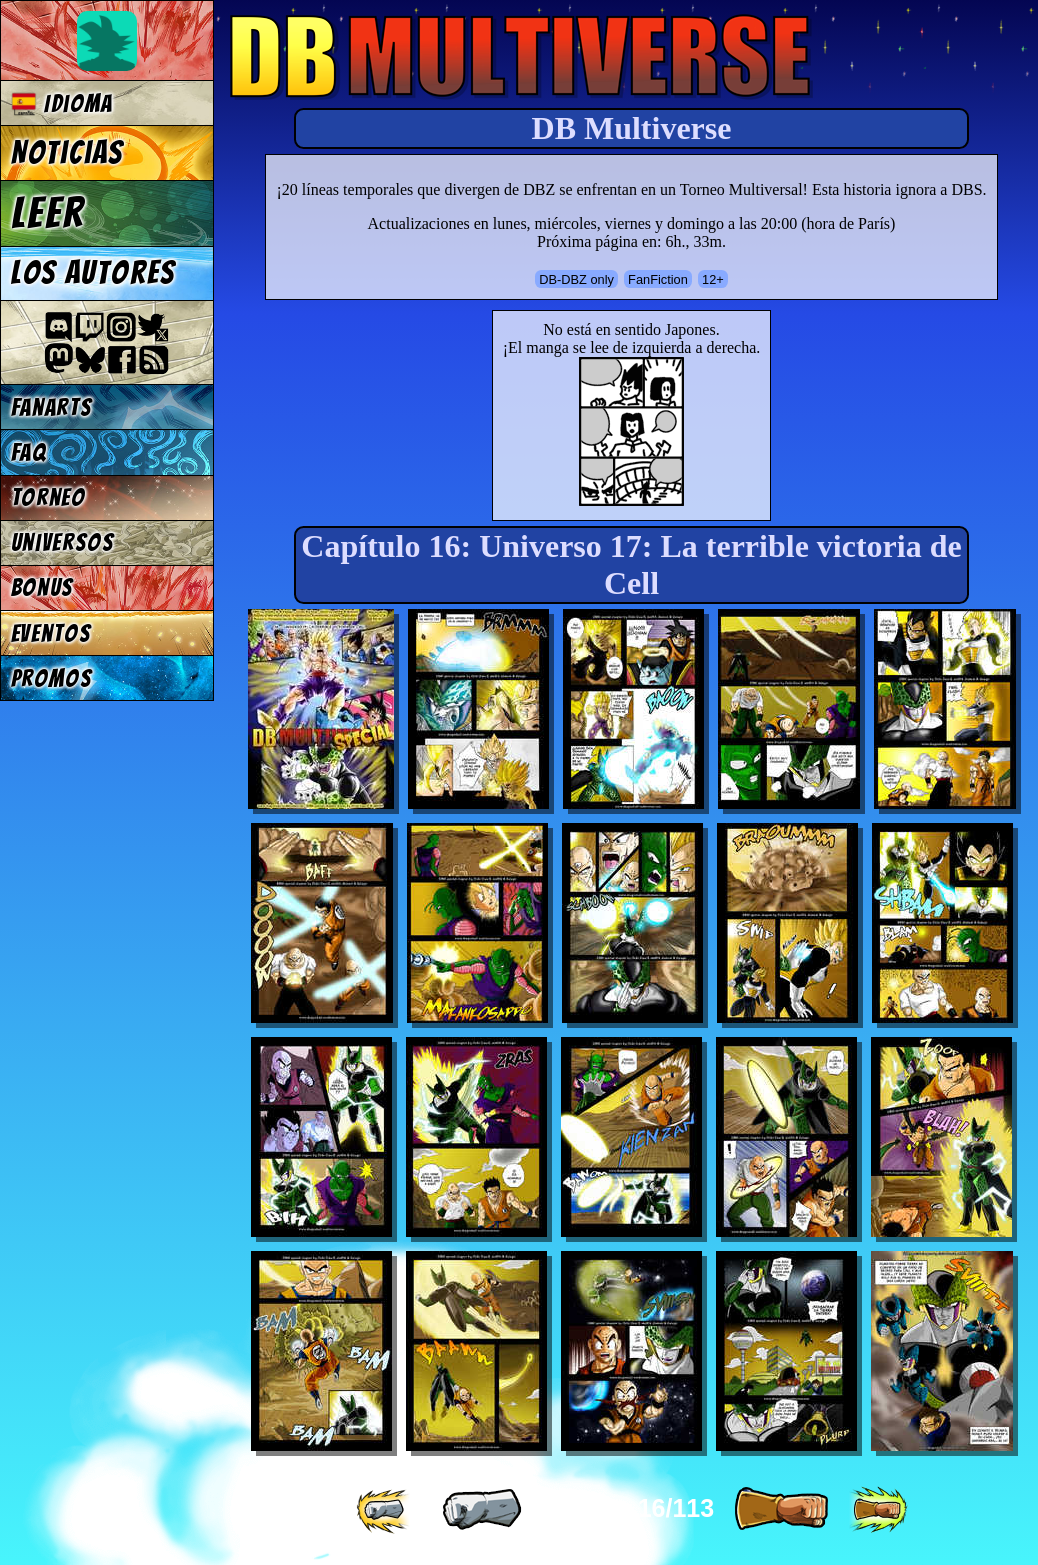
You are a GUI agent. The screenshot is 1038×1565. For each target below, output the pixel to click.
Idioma (62, 103)
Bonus (42, 587)
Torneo (48, 497)
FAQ (29, 452)
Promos (52, 678)
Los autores (93, 273)
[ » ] (781, 1510)
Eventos (51, 633)
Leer (48, 213)
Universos (63, 542)
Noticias (67, 153)
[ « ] (482, 1510)
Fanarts (52, 407)
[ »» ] (878, 1510)
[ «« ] (385, 1510)
